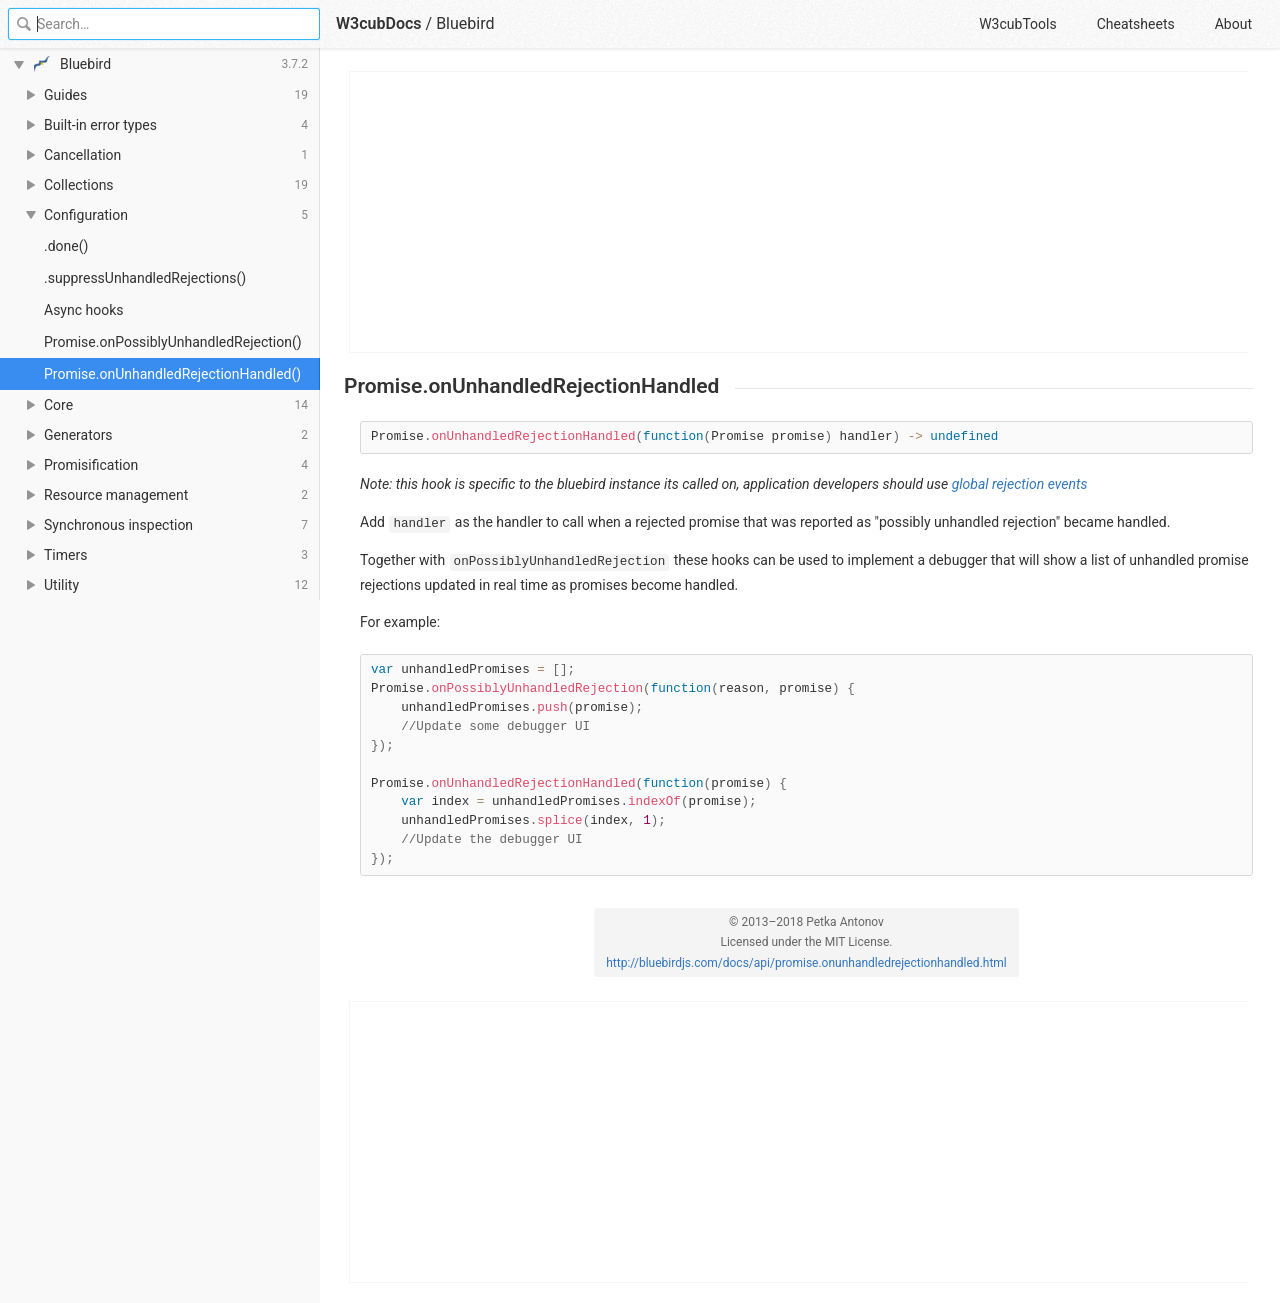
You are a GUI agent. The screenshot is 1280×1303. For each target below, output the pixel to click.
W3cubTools (1017, 24)
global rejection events (1020, 484)
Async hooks (84, 310)
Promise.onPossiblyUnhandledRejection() (173, 342)
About (1233, 24)
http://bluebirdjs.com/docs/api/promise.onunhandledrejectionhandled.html (806, 963)
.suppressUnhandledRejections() (145, 278)
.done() (66, 246)
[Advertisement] (799, 212)
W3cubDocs (379, 23)
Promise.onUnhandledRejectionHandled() (172, 374)
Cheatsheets (1136, 24)
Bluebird (465, 23)
